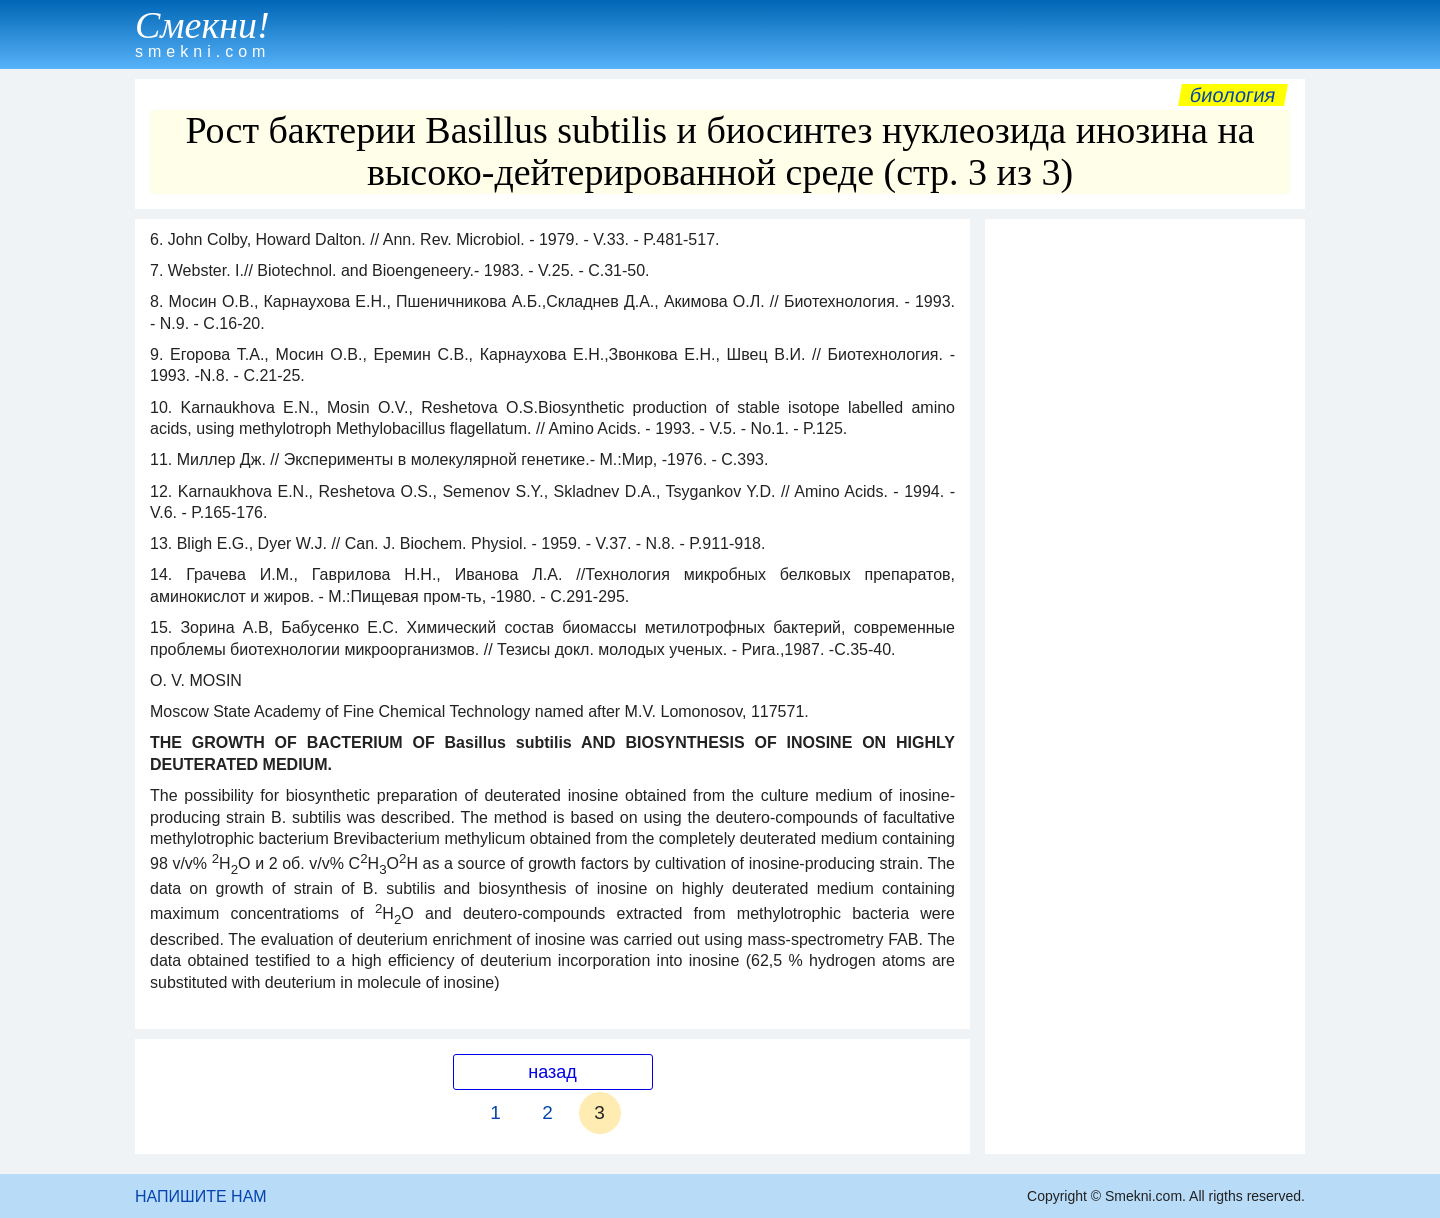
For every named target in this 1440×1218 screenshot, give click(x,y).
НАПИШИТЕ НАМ (201, 1196)
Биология (1233, 95)
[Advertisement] (1145, 529)
